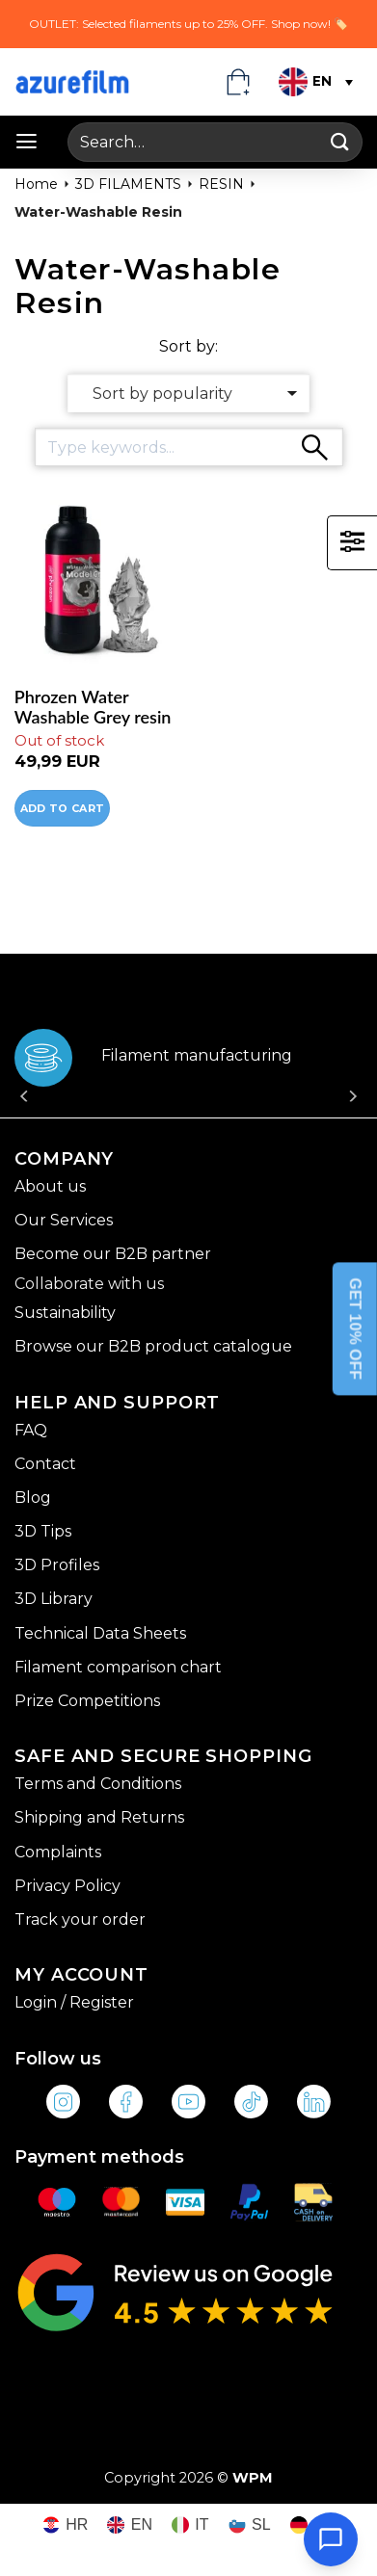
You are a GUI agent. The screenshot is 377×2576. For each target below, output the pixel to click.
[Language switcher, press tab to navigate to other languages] (314, 82)
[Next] (352, 1077)
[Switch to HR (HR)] (65, 2525)
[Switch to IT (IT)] (190, 2525)
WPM (252, 2477)
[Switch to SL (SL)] (250, 2525)
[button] (26, 142)
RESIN (221, 184)
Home (36, 184)
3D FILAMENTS (128, 184)
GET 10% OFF (355, 1328)
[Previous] (25, 1077)
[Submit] (340, 142)
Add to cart (62, 808)
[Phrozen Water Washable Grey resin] (96, 582)
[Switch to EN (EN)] (129, 2525)
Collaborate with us (89, 1284)
